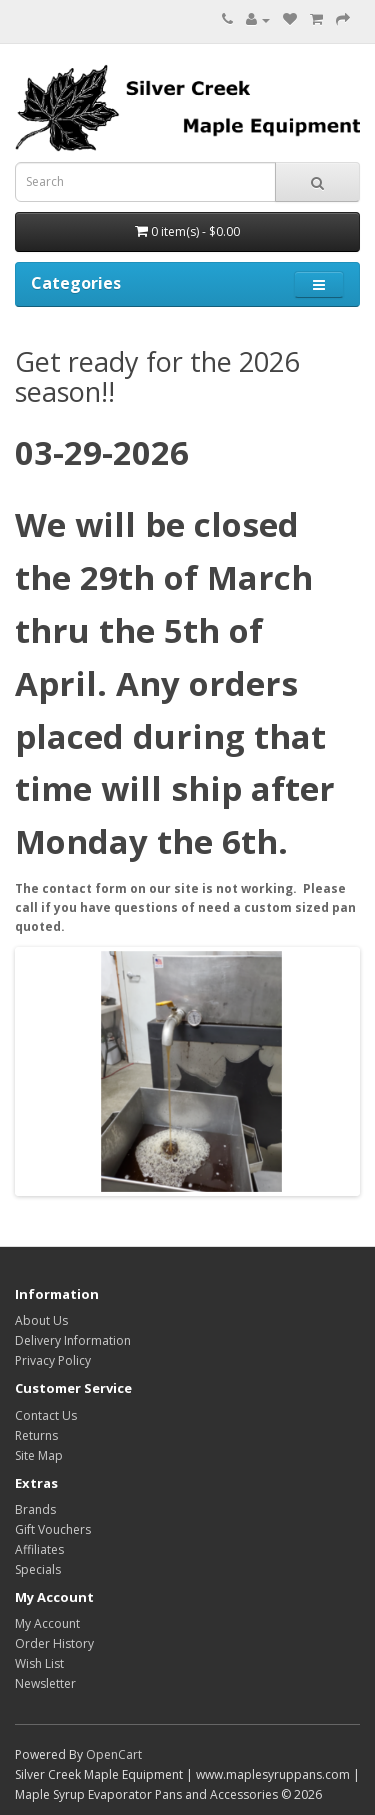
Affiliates (39, 1549)
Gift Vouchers (53, 1529)
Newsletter (45, 1683)
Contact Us (46, 1415)
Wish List (39, 1663)
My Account (47, 1623)
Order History (54, 1643)
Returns (36, 1435)
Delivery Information (73, 1340)
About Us (41, 1320)
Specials (38, 1569)
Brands (35, 1509)
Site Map (39, 1455)
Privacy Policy (53, 1360)
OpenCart (114, 1754)
